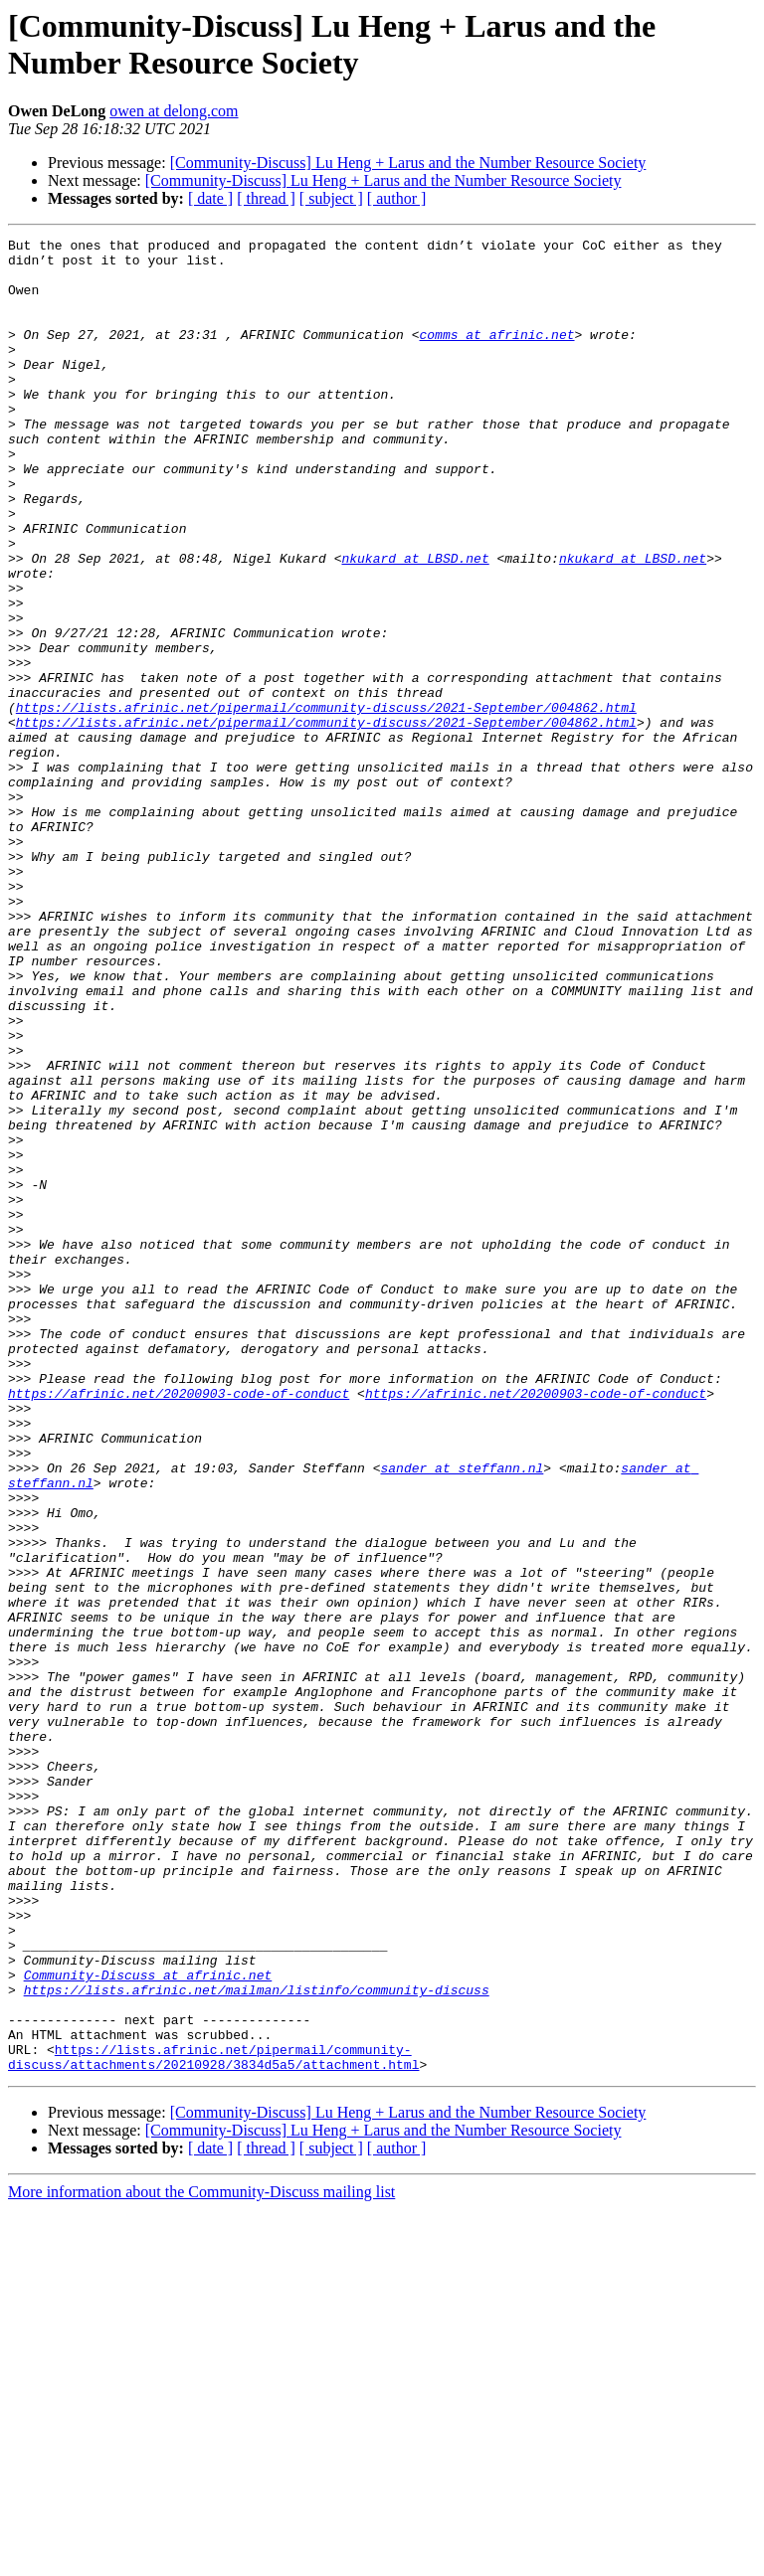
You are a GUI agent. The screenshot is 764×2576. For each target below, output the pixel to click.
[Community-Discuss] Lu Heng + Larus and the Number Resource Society (408, 162)
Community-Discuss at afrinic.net (148, 2323)
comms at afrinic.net (496, 355)
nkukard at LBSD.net (414, 623)
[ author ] (397, 198)
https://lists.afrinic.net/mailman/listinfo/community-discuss (256, 2341)
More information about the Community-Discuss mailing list (201, 2558)
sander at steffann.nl (461, 1715)
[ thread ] (266, 198)
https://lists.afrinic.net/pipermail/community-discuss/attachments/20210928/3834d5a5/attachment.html (213, 2422)
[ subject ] (331, 198)
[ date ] (210, 198)
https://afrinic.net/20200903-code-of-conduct (178, 1625)
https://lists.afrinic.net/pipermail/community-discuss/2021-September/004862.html (326, 802)
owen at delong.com (173, 110)
